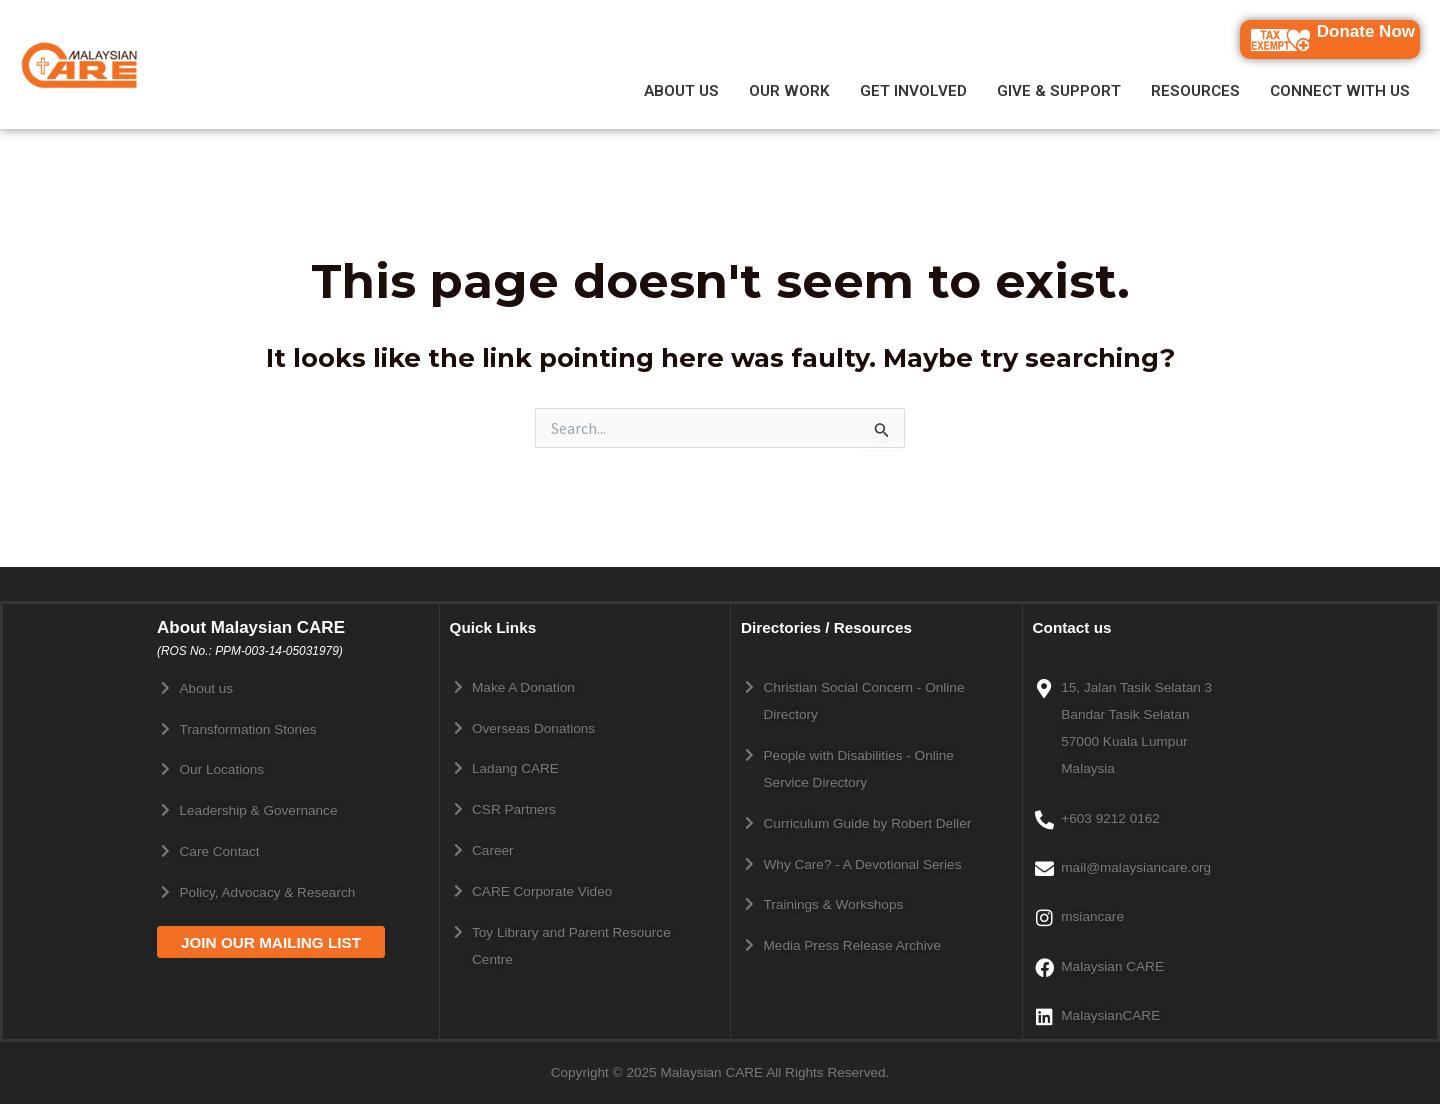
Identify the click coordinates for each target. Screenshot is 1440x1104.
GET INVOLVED (913, 91)
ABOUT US (681, 91)
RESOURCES (1195, 91)
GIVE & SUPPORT (1059, 91)
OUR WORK (789, 91)
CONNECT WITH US (1340, 91)
